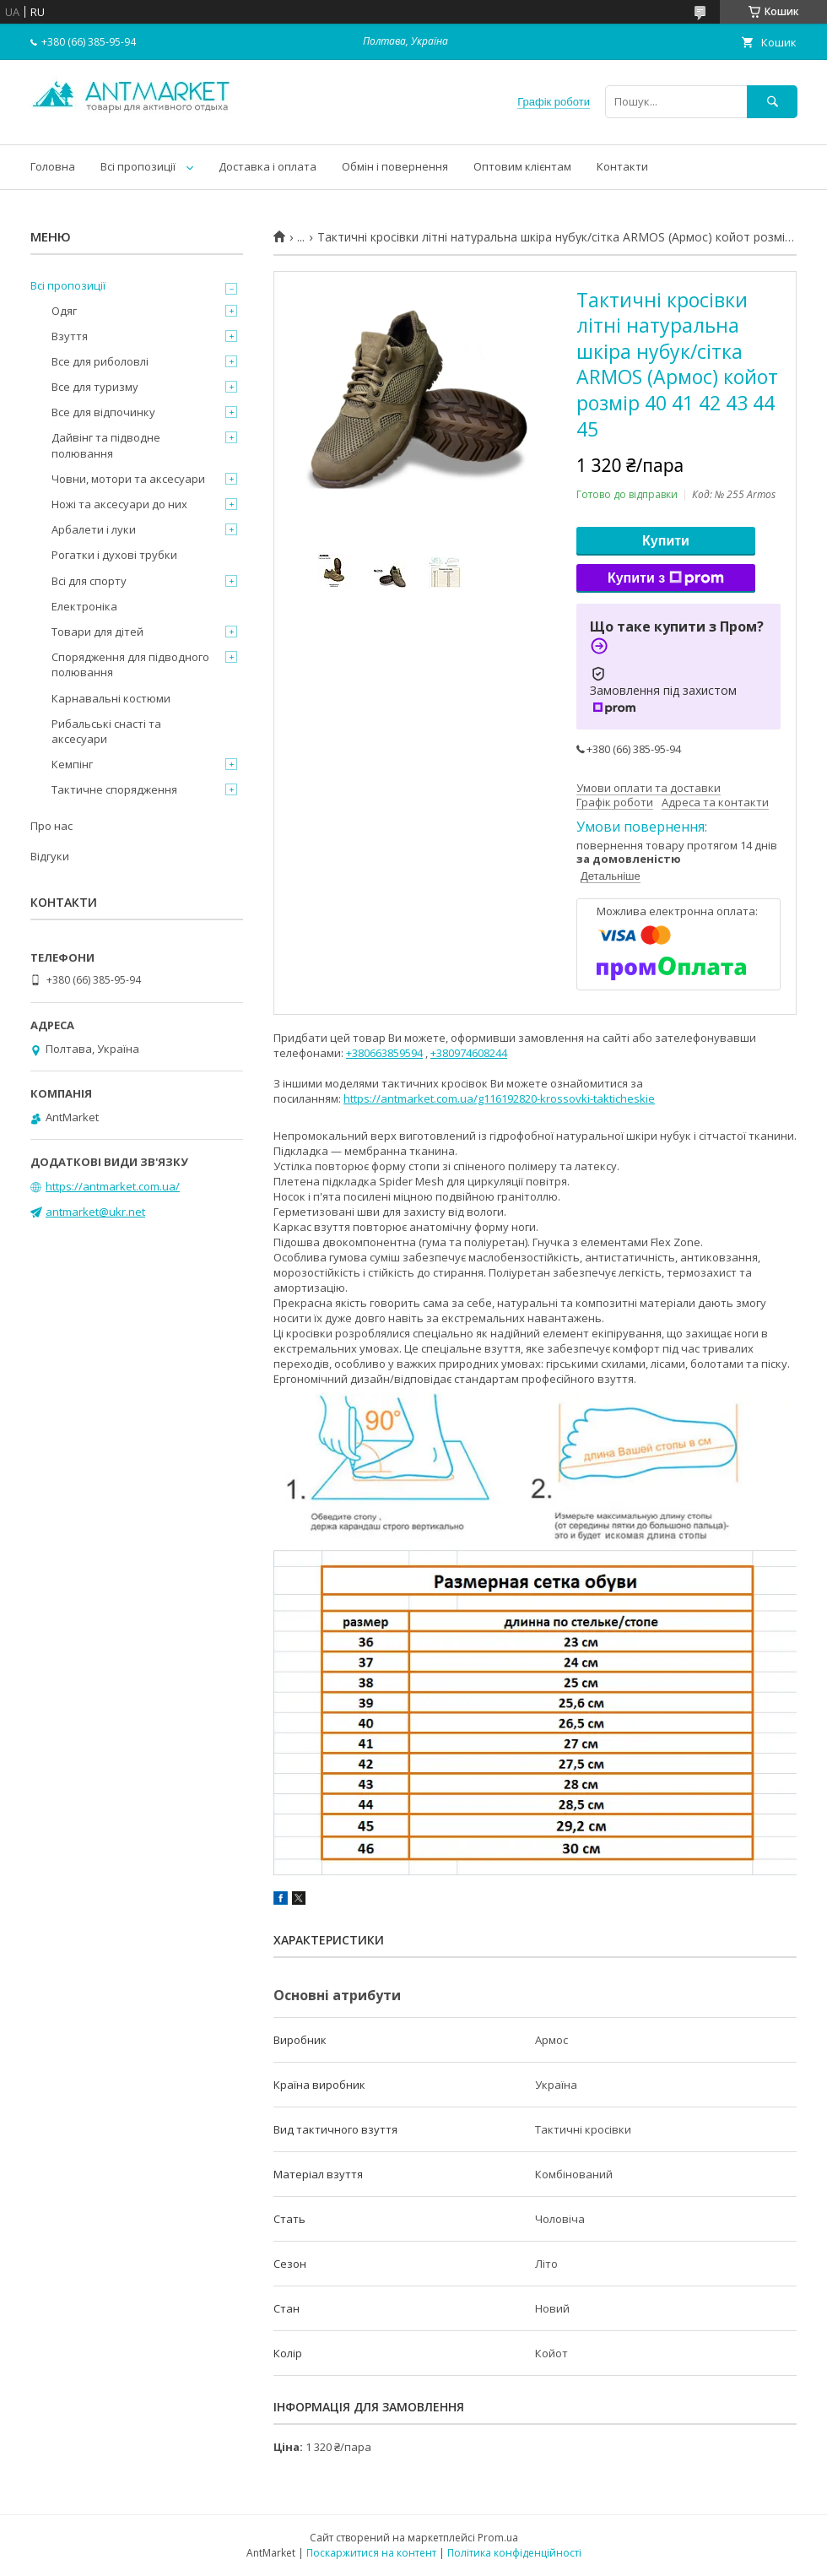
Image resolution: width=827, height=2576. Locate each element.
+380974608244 (468, 1052)
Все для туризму (94, 386)
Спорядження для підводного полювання (130, 664)
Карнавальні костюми (110, 698)
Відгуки (49, 856)
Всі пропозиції (138, 166)
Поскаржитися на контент (371, 2553)
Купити (665, 541)
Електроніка (84, 606)
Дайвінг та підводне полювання (105, 445)
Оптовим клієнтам (522, 166)
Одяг (64, 310)
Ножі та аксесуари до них (119, 504)
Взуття (69, 336)
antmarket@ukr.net (95, 1211)
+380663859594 (384, 1052)
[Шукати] (772, 101)
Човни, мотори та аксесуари (128, 478)
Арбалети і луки (93, 529)
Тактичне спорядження (114, 789)
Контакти (622, 166)
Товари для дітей (97, 631)
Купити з (666, 578)
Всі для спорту (89, 580)
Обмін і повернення (395, 166)
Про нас (51, 825)
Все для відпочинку (103, 412)
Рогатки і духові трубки (114, 554)
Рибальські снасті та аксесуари (106, 731)
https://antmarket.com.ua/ (113, 1186)
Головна (52, 166)
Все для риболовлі (100, 361)
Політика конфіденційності (514, 2553)
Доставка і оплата (267, 166)
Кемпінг (72, 764)
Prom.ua (498, 2537)
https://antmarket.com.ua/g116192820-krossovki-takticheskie (499, 1098)
